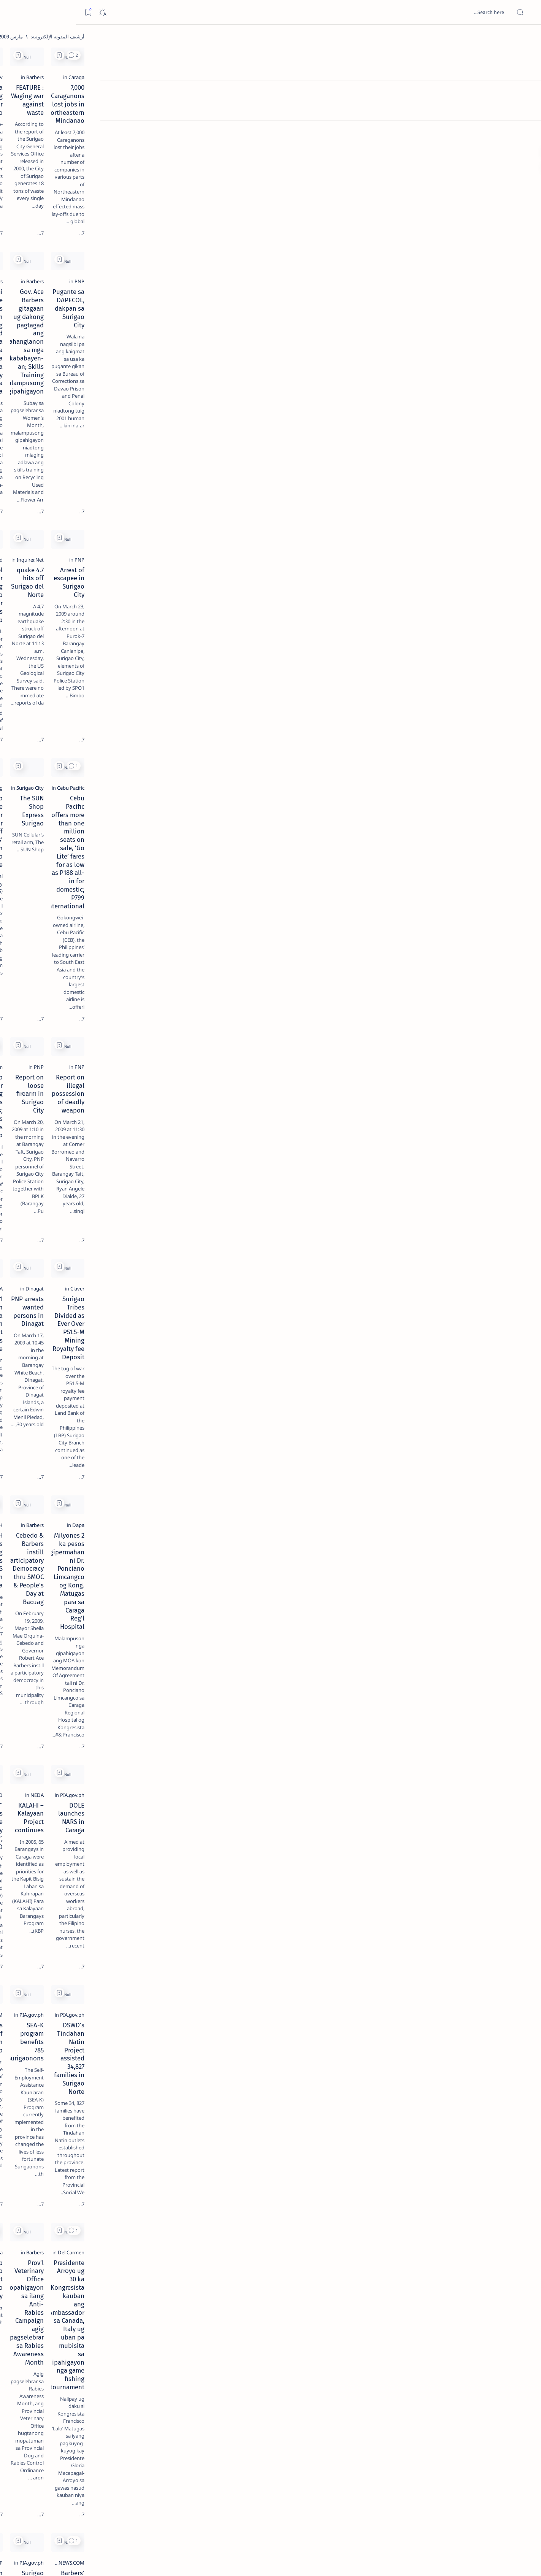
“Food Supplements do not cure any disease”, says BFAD (202, 1275)
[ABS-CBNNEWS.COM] (230, 1419)
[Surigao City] (360, 612)
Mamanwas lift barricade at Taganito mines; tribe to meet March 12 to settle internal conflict (440, 2118)
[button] (404, 55)
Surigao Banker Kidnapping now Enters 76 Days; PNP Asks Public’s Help (197, 794)
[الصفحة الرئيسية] (526, 38)
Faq (47, 459)
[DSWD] (245, 1925)
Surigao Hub (461, 2561)
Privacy (67, 459)
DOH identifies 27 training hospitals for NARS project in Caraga (197, 1109)
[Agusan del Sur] (357, 2100)
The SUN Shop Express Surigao (330, 623)
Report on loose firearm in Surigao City (318, 790)
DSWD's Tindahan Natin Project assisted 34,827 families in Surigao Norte (446, 1437)
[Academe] (43, 397)
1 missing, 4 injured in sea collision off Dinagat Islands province (198, 952)
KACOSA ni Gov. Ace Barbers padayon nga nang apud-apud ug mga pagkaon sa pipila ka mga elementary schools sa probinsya (196, 303)
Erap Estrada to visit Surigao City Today (197, 1595)
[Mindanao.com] (236, 779)
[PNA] (248, 937)
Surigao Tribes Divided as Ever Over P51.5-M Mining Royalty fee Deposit (444, 952)
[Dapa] (489, 1095)
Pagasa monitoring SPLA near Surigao (199, 132)
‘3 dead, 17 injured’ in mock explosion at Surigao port (74, 313)
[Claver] (488, 937)
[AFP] (43, 416)
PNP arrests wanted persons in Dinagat (318, 947)
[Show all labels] (106, 434)
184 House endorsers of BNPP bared (322, 2434)
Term (118, 459)
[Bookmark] (12, 12)
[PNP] (490, 280)
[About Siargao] (43, 378)
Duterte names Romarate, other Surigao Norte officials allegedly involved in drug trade (67, 225)
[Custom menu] (526, 133)
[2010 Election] (43, 359)
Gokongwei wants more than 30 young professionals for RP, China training (440, 2280)
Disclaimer (93, 459)
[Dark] (26, 12)
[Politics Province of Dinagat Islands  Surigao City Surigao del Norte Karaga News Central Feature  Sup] (98, 359)
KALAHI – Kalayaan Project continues (321, 1271)
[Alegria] (74, 206)
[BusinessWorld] (236, 455)
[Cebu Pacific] (481, 612)
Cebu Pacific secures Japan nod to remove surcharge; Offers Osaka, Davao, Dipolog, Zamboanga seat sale (317, 2284)
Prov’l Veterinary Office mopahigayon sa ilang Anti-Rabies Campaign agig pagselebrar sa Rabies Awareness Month (320, 1607)
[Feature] (77, 119)
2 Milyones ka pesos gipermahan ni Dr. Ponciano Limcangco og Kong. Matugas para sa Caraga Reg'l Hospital (439, 1114)
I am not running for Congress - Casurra (197, 2110)
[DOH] (247, 1095)
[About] (526, 93)
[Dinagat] (364, 937)
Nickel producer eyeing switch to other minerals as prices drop (197, 469)
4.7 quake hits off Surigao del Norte (323, 465)
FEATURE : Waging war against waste (322, 132)
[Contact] (526, 108)
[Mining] (245, 612)
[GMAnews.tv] (238, 122)
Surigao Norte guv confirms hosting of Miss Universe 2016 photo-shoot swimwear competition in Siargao (70, 271)
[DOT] (74, 248)
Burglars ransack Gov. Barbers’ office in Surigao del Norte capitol (439, 2439)
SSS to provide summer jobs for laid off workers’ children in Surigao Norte (197, 627)
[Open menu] (526, 12)
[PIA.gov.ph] (483, 1261)
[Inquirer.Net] (360, 455)
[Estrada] (244, 1585)
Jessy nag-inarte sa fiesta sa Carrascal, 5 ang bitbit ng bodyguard (73, 183)
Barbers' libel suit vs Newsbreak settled (438, 1777)
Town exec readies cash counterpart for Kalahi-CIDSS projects (196, 1939)
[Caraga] (487, 122)
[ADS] (98, 416)
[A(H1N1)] (98, 378)
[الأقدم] (155, 2522)
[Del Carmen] (481, 1585)
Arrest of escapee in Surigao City (449, 465)
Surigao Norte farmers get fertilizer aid (318, 1777)
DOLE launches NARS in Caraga (451, 1271)
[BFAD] (246, 1261)
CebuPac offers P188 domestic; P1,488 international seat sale (320, 1939)
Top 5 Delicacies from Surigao (70, 129)
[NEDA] (367, 1261)
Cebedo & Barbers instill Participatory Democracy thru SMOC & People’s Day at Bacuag (320, 1114)
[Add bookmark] (389, 55)
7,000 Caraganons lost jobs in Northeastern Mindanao (453, 137)
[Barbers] (365, 122)
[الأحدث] (486, 2522)
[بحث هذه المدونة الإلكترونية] (391, 12)
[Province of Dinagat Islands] (222, 2266)
